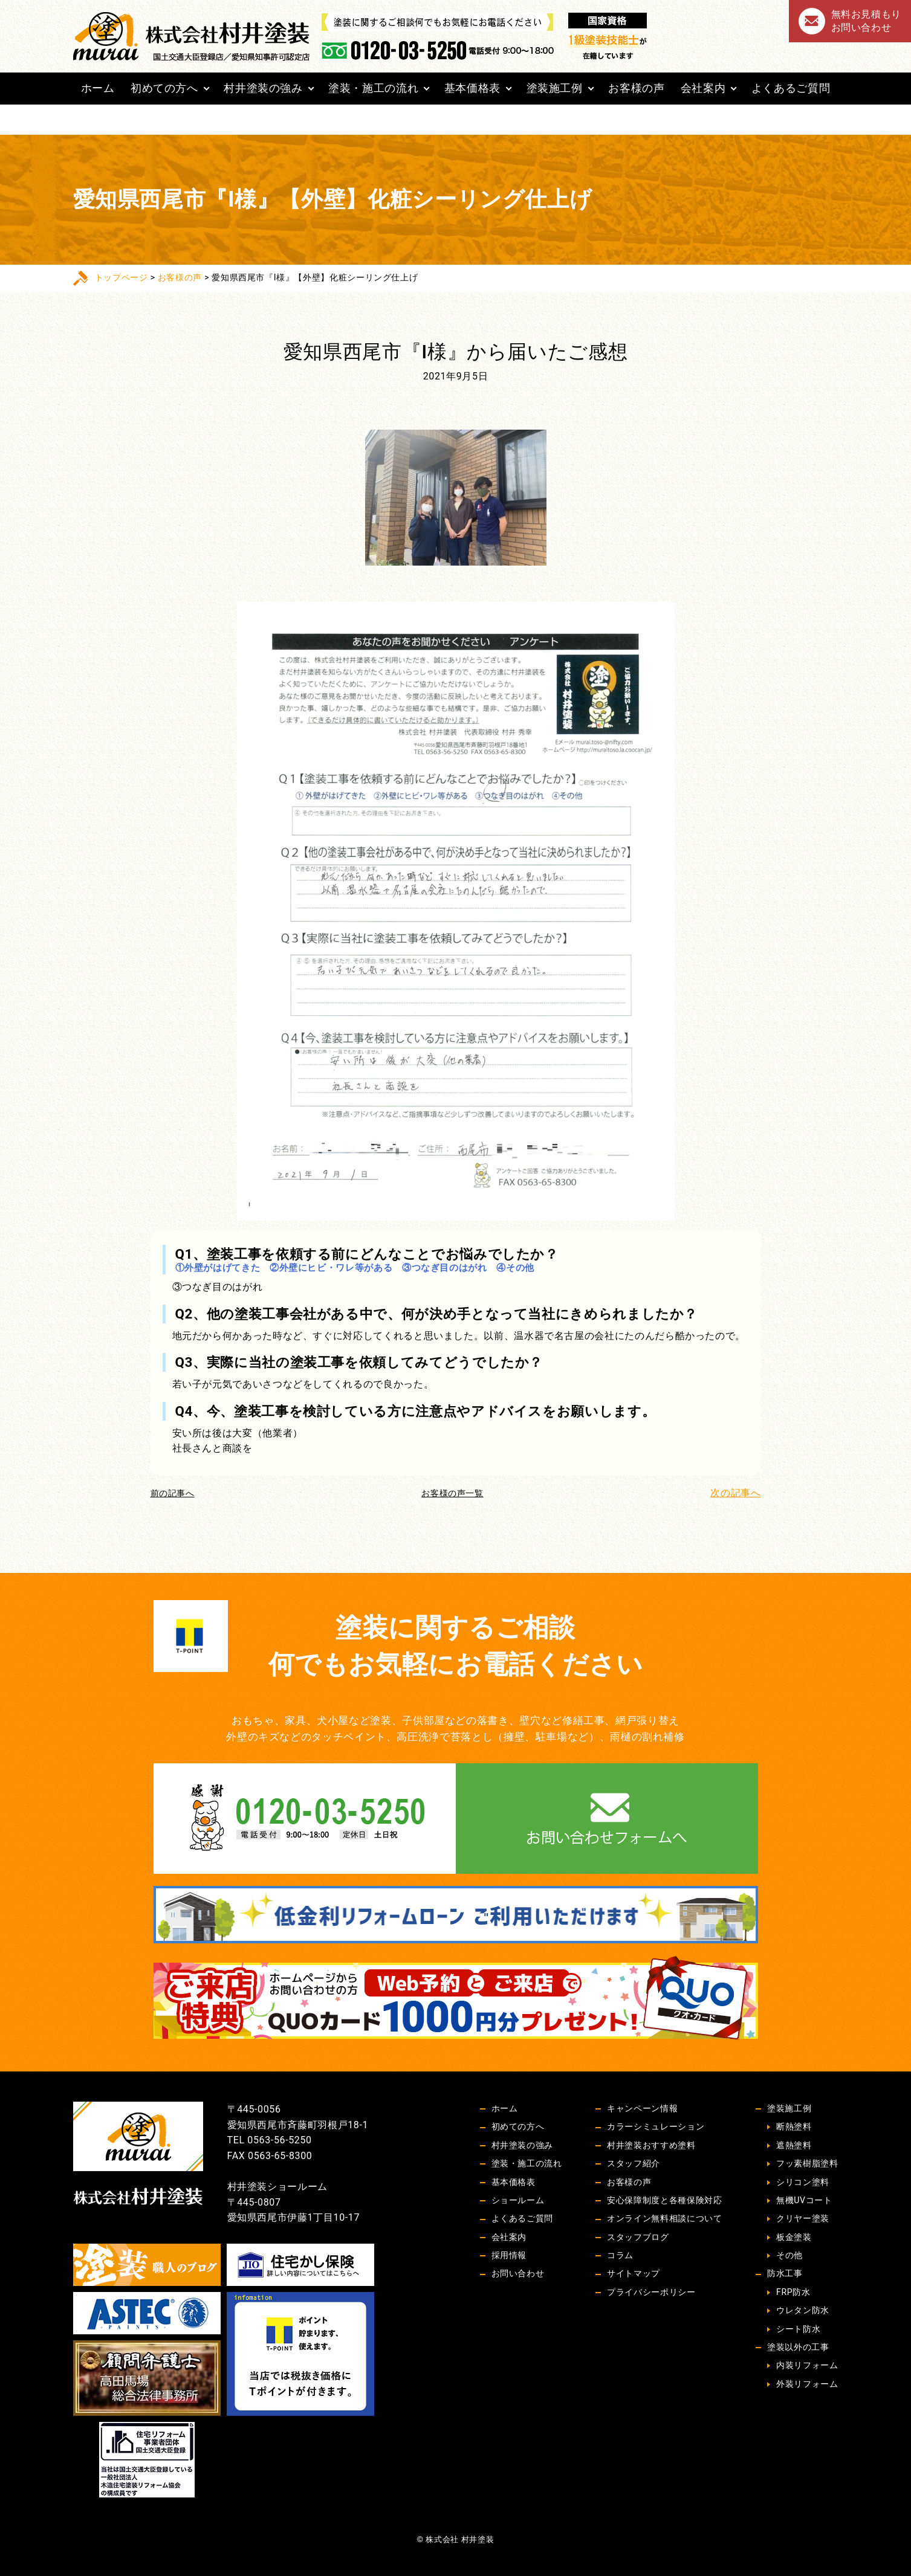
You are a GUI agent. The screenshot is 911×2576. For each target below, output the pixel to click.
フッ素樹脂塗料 (807, 2163)
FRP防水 (793, 2292)
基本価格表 (472, 88)
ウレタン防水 (802, 2310)
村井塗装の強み (263, 88)
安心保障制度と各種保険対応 (664, 2200)
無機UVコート (804, 2200)
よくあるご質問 (790, 88)
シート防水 (798, 2329)
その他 (789, 2255)
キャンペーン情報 (642, 2108)
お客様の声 (636, 88)
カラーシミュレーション (655, 2126)
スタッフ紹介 (633, 2163)
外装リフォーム (807, 2384)
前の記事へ (173, 1493)
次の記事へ (735, 1493)
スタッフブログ (638, 2237)
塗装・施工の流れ (373, 88)
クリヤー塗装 (802, 2218)
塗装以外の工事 (798, 2347)
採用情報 (509, 2255)
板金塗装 (794, 2237)
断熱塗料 (794, 2126)
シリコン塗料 (802, 2182)
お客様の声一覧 (452, 1493)
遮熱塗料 (794, 2145)
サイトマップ (633, 2273)
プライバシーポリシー (651, 2292)
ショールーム (518, 2200)
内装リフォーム (807, 2365)
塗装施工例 (555, 88)
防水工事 (785, 2273)
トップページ (121, 277)
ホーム (98, 88)
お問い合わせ (518, 2273)
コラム (620, 2255)
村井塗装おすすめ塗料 (651, 2145)
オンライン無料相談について (664, 2218)
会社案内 (703, 88)
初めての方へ (164, 88)
